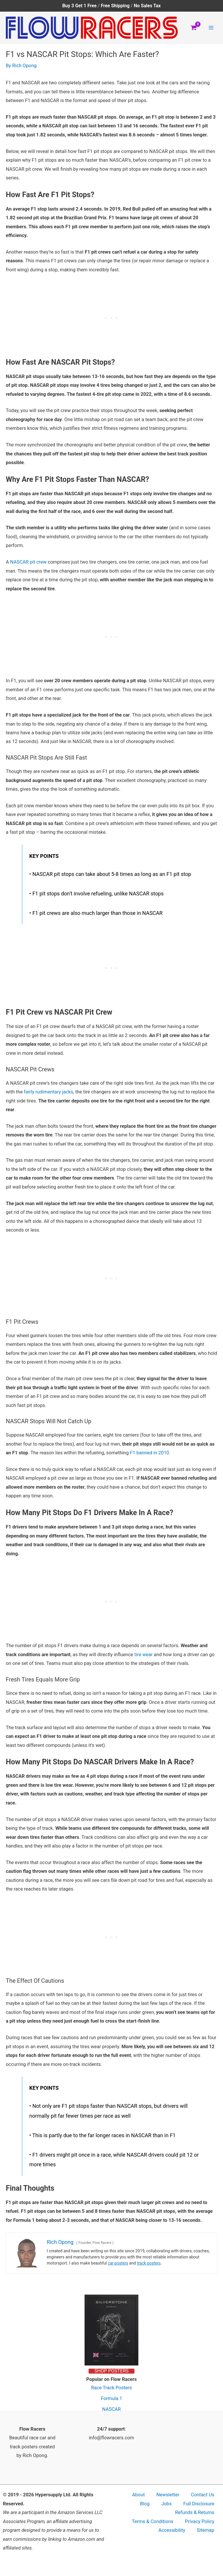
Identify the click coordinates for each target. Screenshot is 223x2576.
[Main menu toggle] (211, 28)
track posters (149, 2263)
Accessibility (172, 2530)
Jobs (166, 2503)
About (138, 2494)
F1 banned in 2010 (149, 1453)
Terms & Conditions (152, 2521)
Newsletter (168, 2494)
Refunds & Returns (194, 2512)
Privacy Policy (199, 2521)
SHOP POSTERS (111, 2371)
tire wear (143, 1654)
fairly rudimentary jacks (48, 1092)
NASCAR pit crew (28, 562)
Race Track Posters (111, 2387)
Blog (145, 2503)
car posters (118, 2263)
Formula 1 (111, 2398)
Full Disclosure (198, 2503)
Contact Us (202, 2494)
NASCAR (111, 2409)
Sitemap (205, 2530)
